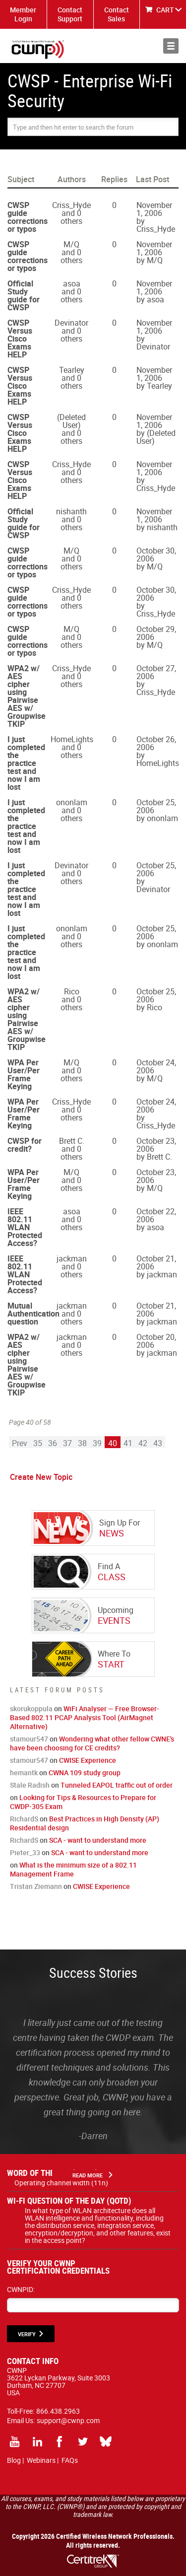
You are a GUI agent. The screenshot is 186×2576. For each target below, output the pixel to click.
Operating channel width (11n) (61, 2182)
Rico (71, 991)
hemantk (24, 1772)
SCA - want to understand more (97, 1840)
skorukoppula (31, 1708)
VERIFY (27, 2334)
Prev (19, 1443)
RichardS (24, 1818)
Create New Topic (41, 1476)
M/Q (71, 244)
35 (37, 1443)
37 (67, 1443)
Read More (87, 2175)
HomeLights (72, 739)
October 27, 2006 (156, 672)
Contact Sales (116, 14)
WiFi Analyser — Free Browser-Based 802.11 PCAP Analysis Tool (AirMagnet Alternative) (84, 1717)
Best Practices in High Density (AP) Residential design (84, 1823)
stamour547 (29, 1738)
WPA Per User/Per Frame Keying (23, 1074)
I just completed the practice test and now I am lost (26, 763)
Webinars (41, 2460)
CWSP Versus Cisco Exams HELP (19, 338)
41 (128, 1443)
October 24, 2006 (156, 1066)
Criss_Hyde (71, 205)
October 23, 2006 (156, 1144)
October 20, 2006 (156, 1340)
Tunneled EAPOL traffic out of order (117, 1785)
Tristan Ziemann (36, 1886)
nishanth (71, 511)
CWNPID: (21, 2289)
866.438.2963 (58, 2411)
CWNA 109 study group (85, 1772)
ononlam (71, 802)
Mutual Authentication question (33, 1313)
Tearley (71, 369)
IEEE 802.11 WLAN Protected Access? (24, 1227)
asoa (71, 283)
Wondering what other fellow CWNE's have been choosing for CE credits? (92, 1743)
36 (52, 1443)
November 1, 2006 (154, 209)
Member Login (23, 14)
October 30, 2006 (156, 554)
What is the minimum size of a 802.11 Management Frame (73, 1869)
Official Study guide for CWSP (23, 295)
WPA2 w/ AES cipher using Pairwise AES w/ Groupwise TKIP (26, 696)
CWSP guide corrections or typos (27, 217)
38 (82, 1443)
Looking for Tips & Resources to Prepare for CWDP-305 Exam (83, 1802)
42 (142, 1443)
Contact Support (70, 14)
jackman (72, 1258)
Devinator (71, 322)
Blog (14, 2460)
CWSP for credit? (24, 1144)
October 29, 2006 (156, 633)
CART (165, 9)
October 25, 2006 (156, 806)
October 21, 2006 (156, 1262)
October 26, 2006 (156, 743)
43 (157, 1443)
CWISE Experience (87, 1760)
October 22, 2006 (156, 1215)
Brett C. (71, 1140)
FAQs (70, 2460)
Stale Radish (30, 1785)
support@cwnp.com (68, 2420)
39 (97, 1443)
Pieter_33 (25, 1852)
